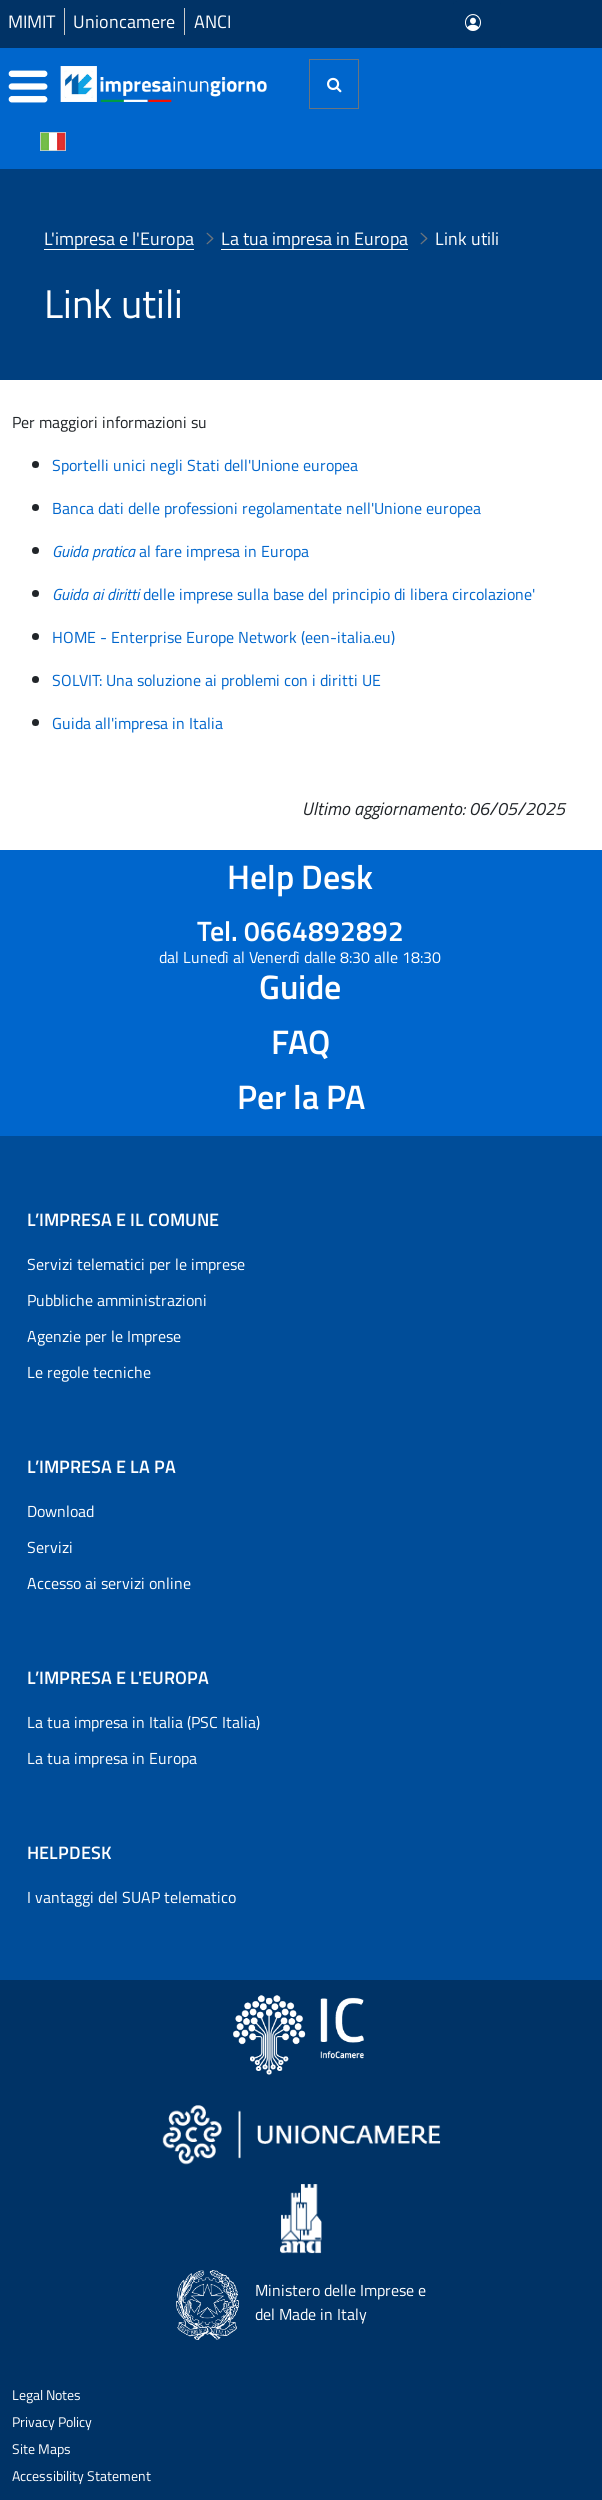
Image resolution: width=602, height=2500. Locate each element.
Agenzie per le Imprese (104, 1336)
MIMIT (31, 21)
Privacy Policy (52, 2421)
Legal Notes (46, 2394)
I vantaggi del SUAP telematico (131, 1897)
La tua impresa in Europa (112, 1758)
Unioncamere (124, 21)
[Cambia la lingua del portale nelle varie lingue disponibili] (53, 140)
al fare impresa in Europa (180, 551)
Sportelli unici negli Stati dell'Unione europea (205, 465)
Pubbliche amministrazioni (117, 1300)
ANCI (212, 21)
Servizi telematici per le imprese (136, 1264)
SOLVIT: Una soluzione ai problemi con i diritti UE (216, 680)
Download (60, 1511)
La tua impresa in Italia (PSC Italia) (143, 1722)
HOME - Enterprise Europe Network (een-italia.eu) (223, 637)
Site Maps (41, 2448)
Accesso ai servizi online (109, 1583)
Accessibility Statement (81, 2475)
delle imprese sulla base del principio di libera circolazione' (293, 594)
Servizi (50, 1547)
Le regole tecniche (89, 1372)
